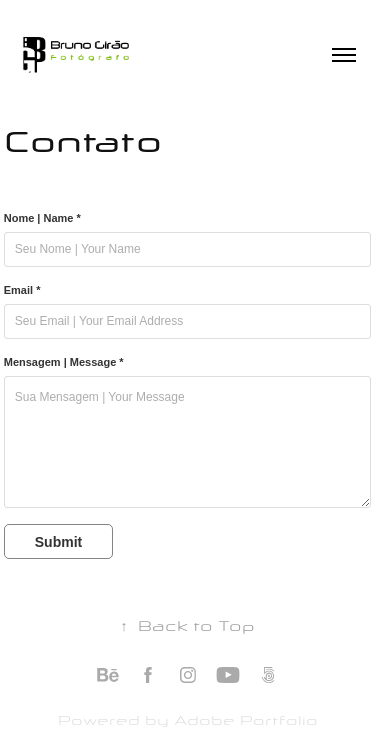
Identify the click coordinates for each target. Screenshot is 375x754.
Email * (22, 290)
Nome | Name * (42, 218)
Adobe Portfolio (246, 719)
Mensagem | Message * (64, 362)
